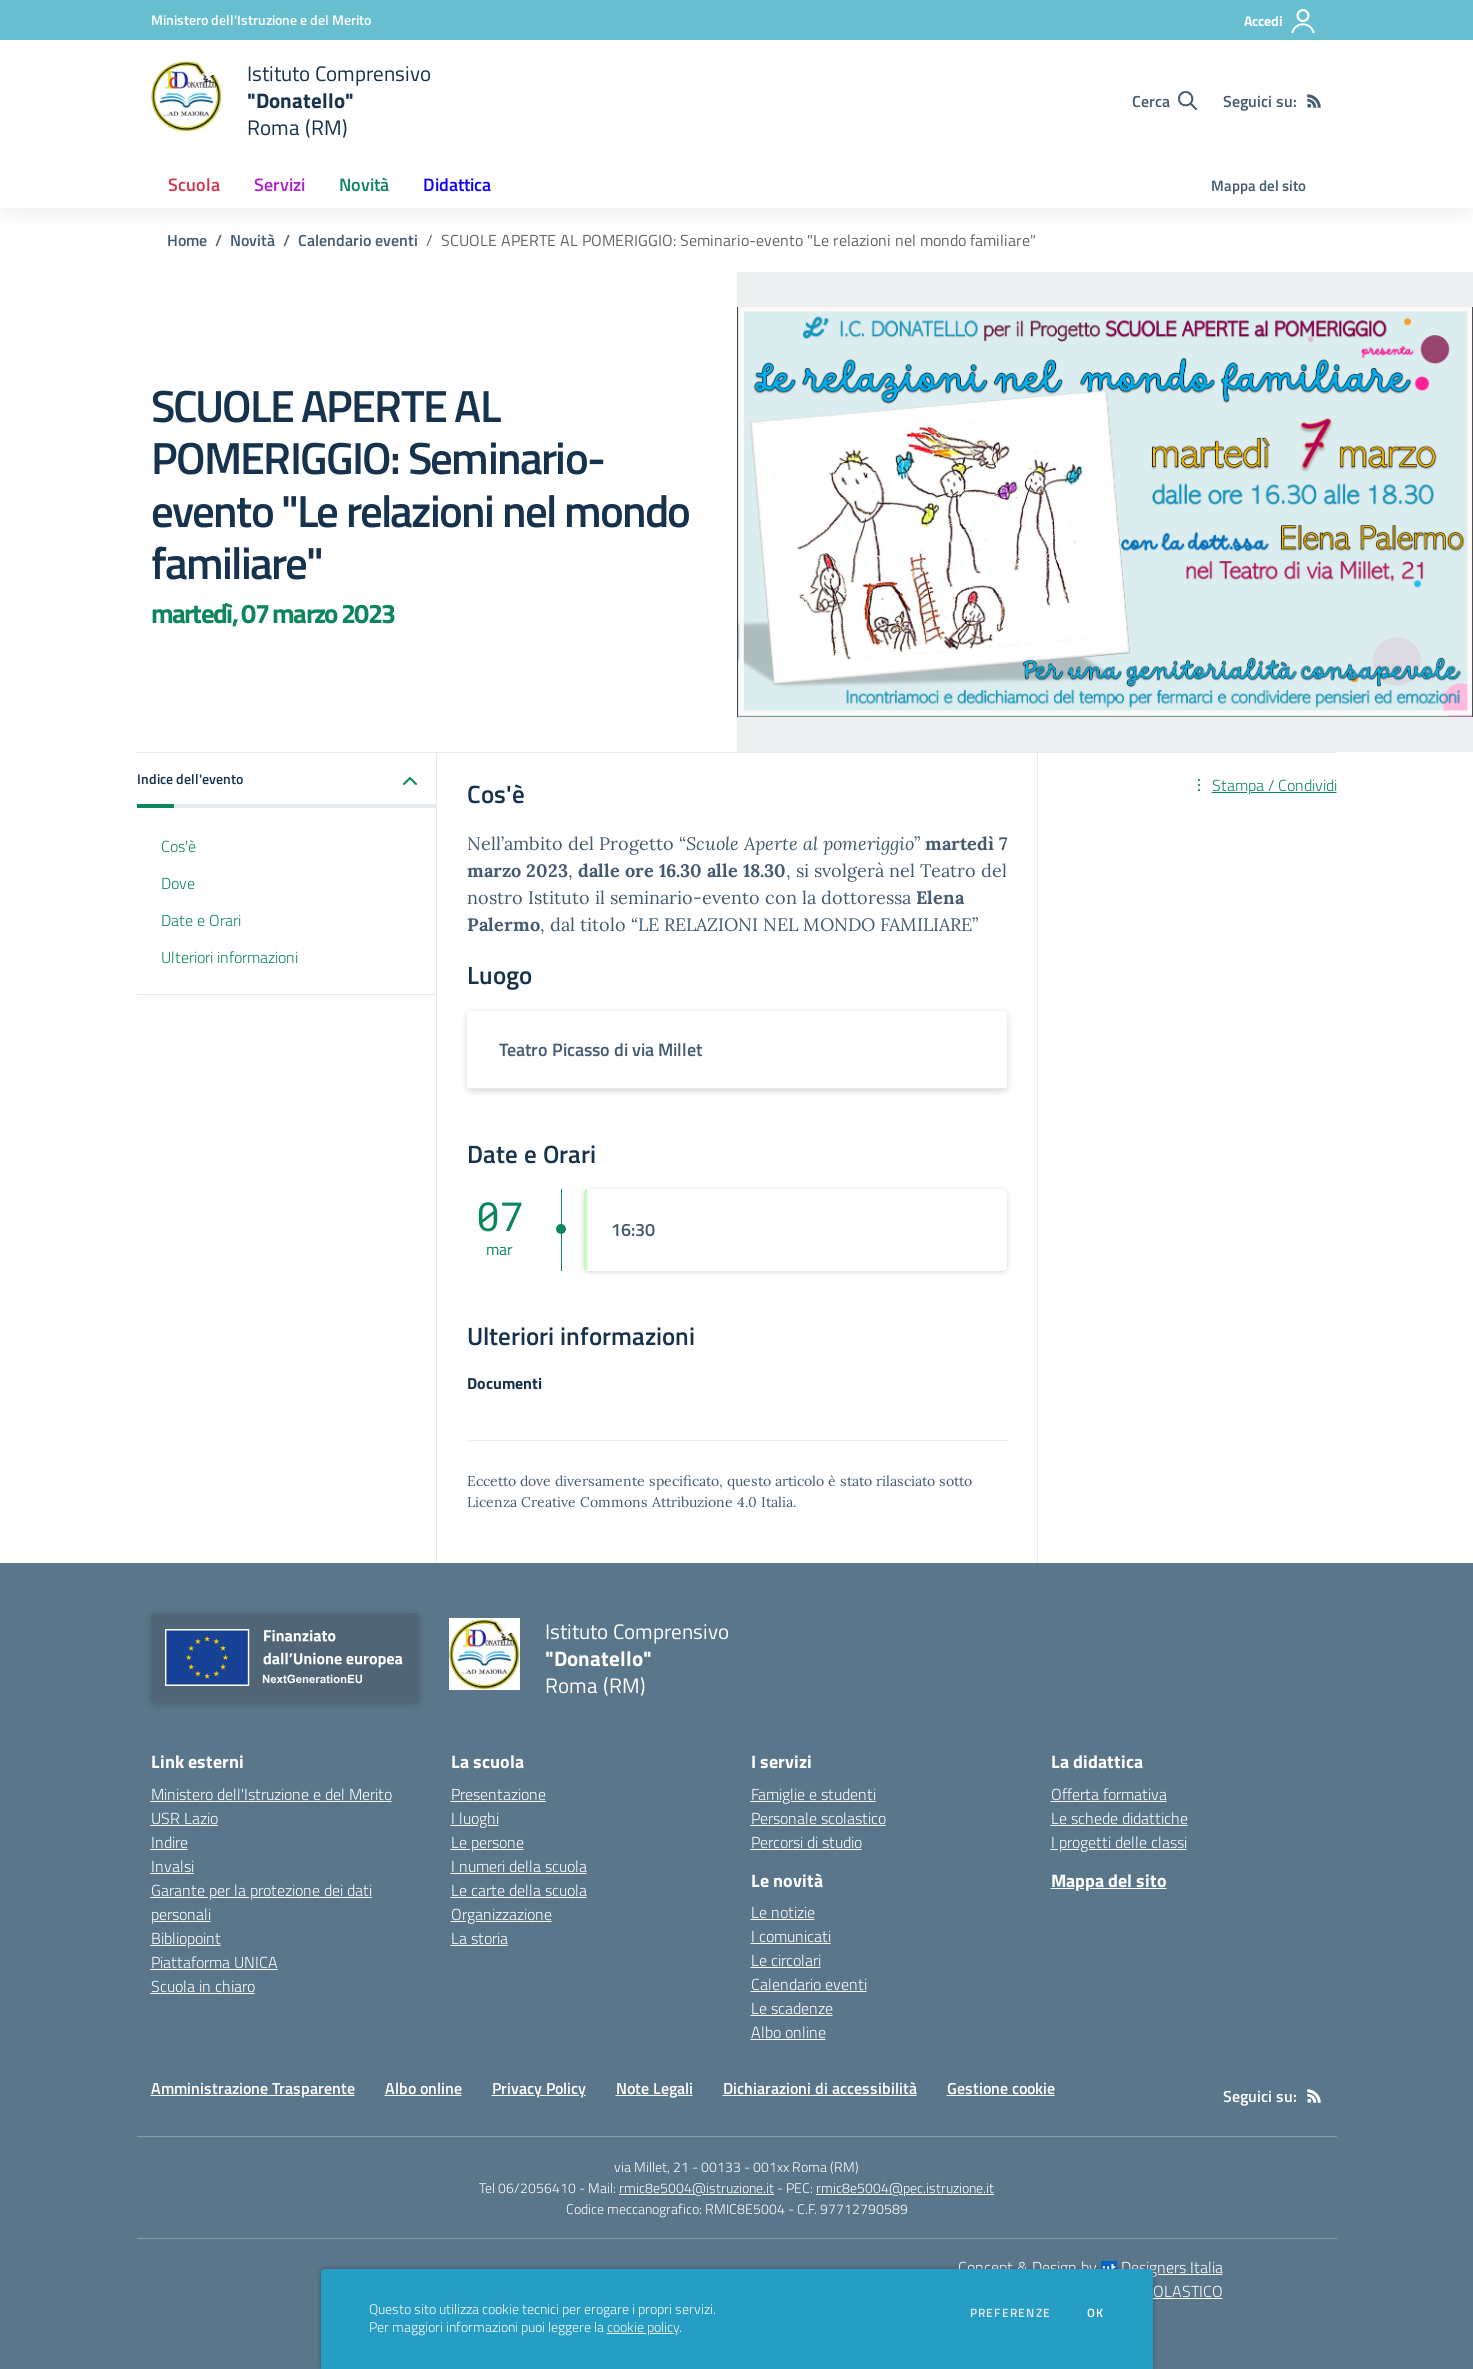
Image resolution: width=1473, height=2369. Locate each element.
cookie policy (643, 2327)
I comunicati (791, 1936)
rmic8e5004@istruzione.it (696, 2187)
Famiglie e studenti (813, 1794)
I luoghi (475, 1818)
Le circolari (786, 1960)
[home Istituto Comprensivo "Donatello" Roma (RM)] (291, 100)
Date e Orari (201, 920)
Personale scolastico (818, 1818)
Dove (178, 883)
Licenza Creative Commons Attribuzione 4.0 (612, 1502)
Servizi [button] (279, 184)
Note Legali (654, 2088)
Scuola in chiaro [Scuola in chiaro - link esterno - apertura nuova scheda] (203, 1986)
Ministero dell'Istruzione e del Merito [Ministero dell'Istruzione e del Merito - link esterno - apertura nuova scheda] (271, 1794)
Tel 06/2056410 (527, 2187)
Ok (1096, 2313)
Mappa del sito (1258, 185)
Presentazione (498, 1794)
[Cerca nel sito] (1164, 101)
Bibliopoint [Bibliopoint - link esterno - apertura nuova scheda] (186, 1938)
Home (187, 240)
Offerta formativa (1109, 1794)
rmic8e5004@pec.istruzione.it (905, 2187)
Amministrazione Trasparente (253, 2088)
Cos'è (178, 846)
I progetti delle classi (1119, 1842)
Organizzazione (501, 1914)
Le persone (487, 1842)
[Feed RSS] (1314, 101)
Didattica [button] (457, 184)
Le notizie (783, 1912)
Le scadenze (792, 2008)
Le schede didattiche (1119, 1818)
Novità (252, 240)
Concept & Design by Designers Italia (1090, 2267)
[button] (287, 780)
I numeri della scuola (519, 1866)
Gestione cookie (1001, 2088)
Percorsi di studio (806, 1842)
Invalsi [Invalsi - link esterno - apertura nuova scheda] (172, 1866)
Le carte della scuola (519, 1890)
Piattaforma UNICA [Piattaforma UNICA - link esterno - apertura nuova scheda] (214, 1962)
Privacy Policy (539, 2088)
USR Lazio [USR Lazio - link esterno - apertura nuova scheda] (184, 1818)
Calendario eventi (358, 240)
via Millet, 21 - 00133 (677, 2166)
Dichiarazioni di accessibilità (820, 2088)
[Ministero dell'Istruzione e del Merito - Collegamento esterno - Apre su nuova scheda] (261, 19)
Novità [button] (364, 184)
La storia (479, 1938)
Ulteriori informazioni (229, 957)
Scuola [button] (194, 184)
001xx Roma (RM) (806, 2166)
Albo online (788, 2032)
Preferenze (1010, 2313)
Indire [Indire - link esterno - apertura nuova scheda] (169, 1842)
